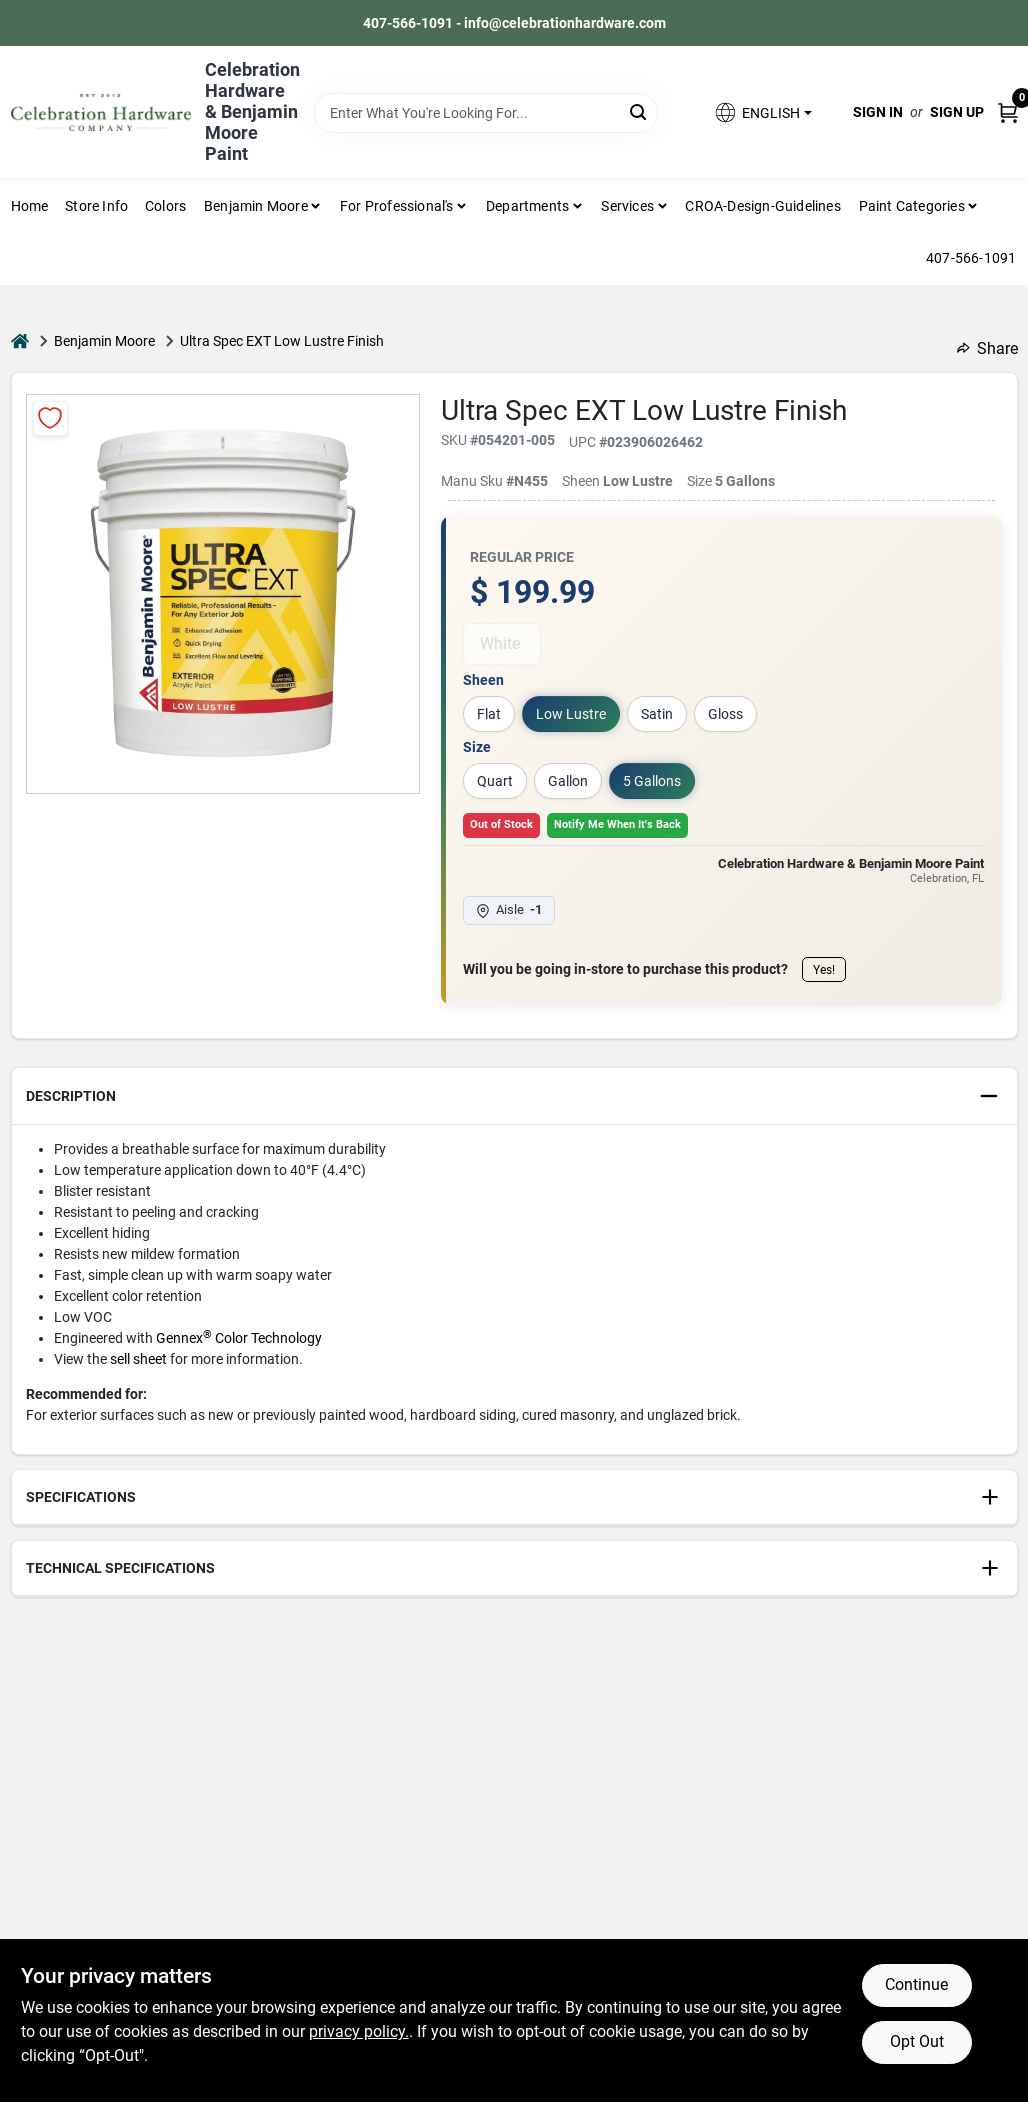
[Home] (20, 341)
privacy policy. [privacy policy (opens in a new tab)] (359, 2031)
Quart (495, 781)
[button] (762, 112)
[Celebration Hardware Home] (101, 112)
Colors (165, 206)
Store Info (96, 206)
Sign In (878, 112)
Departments (527, 206)
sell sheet (138, 1359)
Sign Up (957, 112)
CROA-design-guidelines (762, 206)
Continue (916, 1984)
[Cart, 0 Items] (1008, 112)
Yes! (824, 970)
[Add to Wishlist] (50, 418)
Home (30, 206)
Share (987, 348)
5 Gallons (652, 781)
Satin (657, 714)
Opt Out (917, 2041)
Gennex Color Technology (239, 1338)
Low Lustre (571, 714)
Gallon (568, 781)
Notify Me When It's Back (617, 824)
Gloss (725, 714)
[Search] (639, 111)
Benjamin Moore (104, 341)
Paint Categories (912, 206)
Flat (489, 714)
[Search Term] (486, 113)
